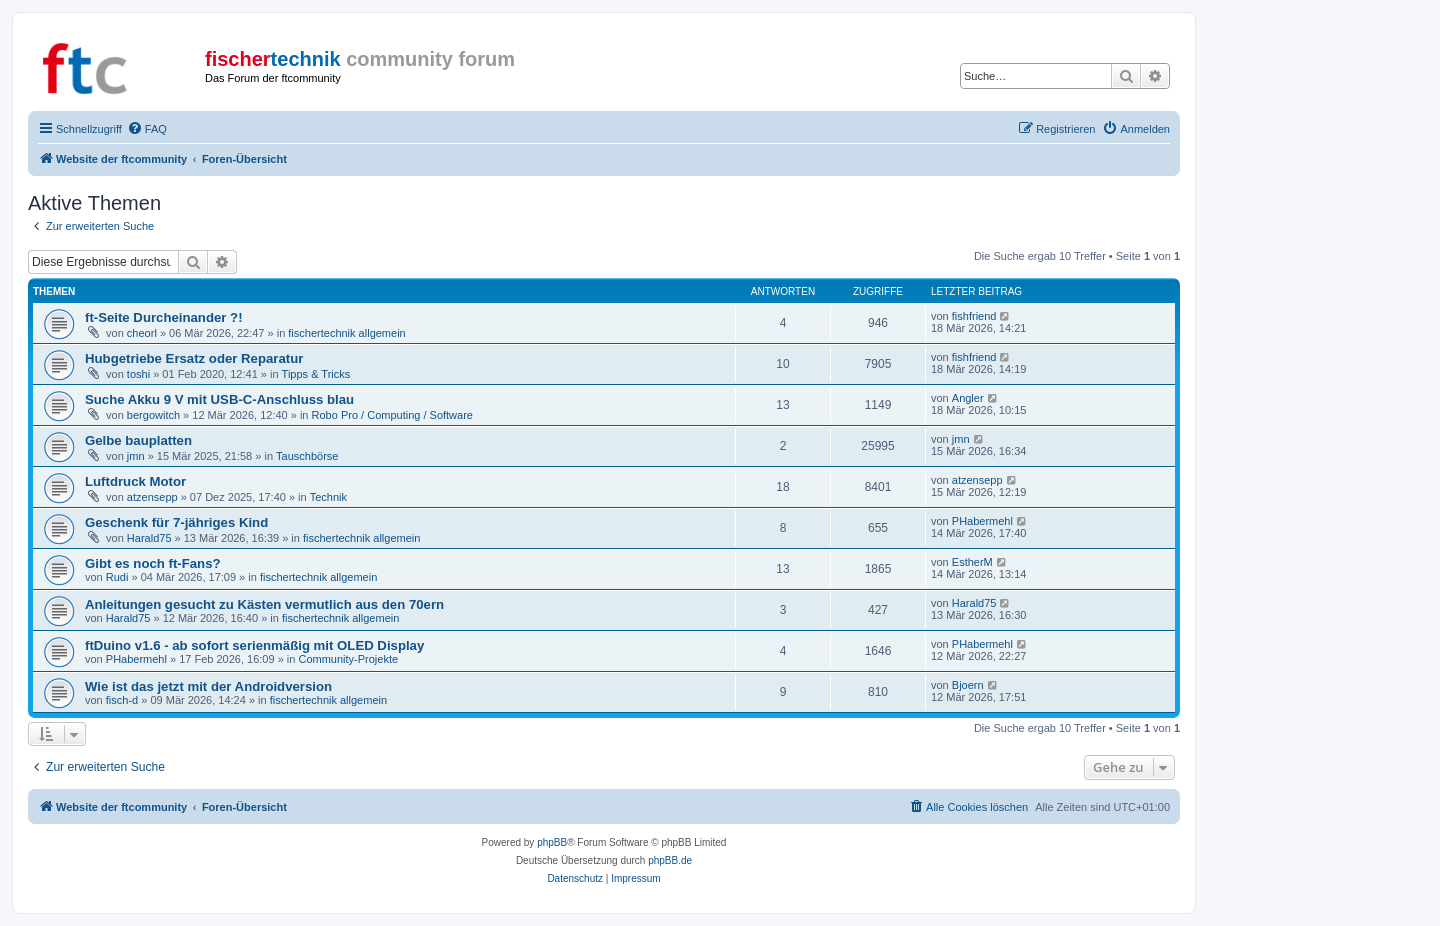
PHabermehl (982, 521)
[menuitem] (147, 129)
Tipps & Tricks (316, 374)
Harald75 (149, 538)
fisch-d (122, 700)
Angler (968, 398)
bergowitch (153, 415)
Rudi (117, 577)
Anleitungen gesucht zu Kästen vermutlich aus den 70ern (264, 604)
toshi (138, 374)
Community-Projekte (348, 659)
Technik (328, 497)
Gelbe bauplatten (138, 440)
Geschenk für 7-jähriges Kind (176, 522)
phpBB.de (670, 860)
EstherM (972, 562)
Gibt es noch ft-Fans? (153, 563)
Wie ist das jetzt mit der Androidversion (208, 686)
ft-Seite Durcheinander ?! (164, 317)
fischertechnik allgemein (346, 333)
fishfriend (974, 316)
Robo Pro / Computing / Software (392, 415)
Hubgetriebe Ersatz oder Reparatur (194, 358)
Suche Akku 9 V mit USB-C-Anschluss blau (219, 399)
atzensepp (152, 497)
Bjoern (968, 685)
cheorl (142, 333)
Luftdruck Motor (135, 481)
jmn (136, 456)
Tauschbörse (307, 456)
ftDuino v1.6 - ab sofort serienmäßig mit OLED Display (254, 645)
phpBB (552, 842)
